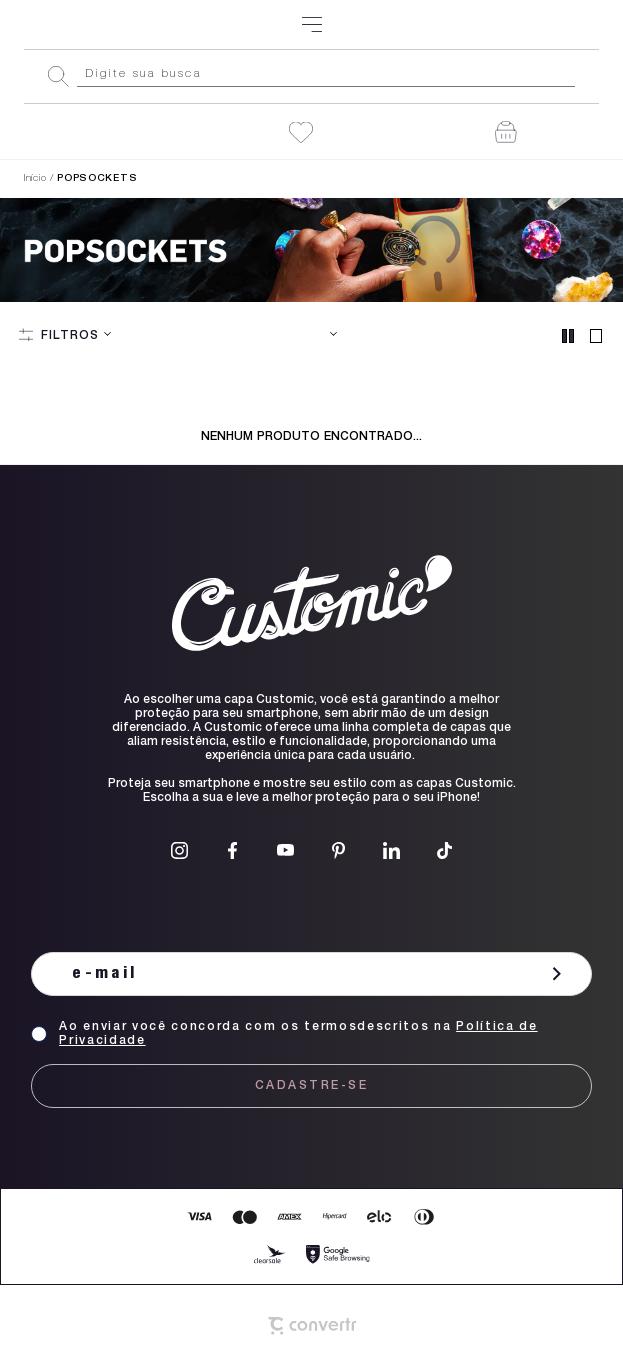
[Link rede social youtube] (285, 850)
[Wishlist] (301, 132)
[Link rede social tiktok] (444, 850)
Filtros (70, 336)
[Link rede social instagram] (179, 850)
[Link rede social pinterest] (338, 850)
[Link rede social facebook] (232, 850)
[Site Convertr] (311, 1326)
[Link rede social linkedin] (391, 850)
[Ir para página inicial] (35, 179)
